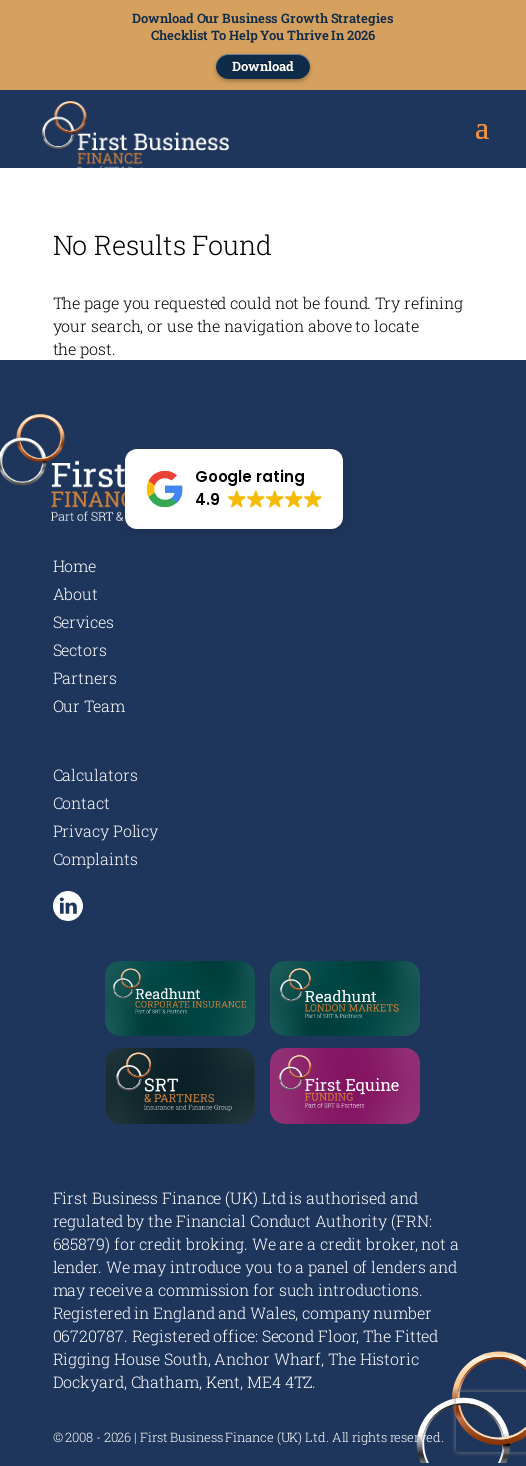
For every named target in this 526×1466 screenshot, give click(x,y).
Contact (81, 802)
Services (83, 621)
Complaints (95, 858)
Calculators (95, 774)
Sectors (80, 649)
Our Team (89, 705)
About (76, 593)
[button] (234, 489)
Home (75, 565)
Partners (85, 677)
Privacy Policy (106, 830)
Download (262, 66)
